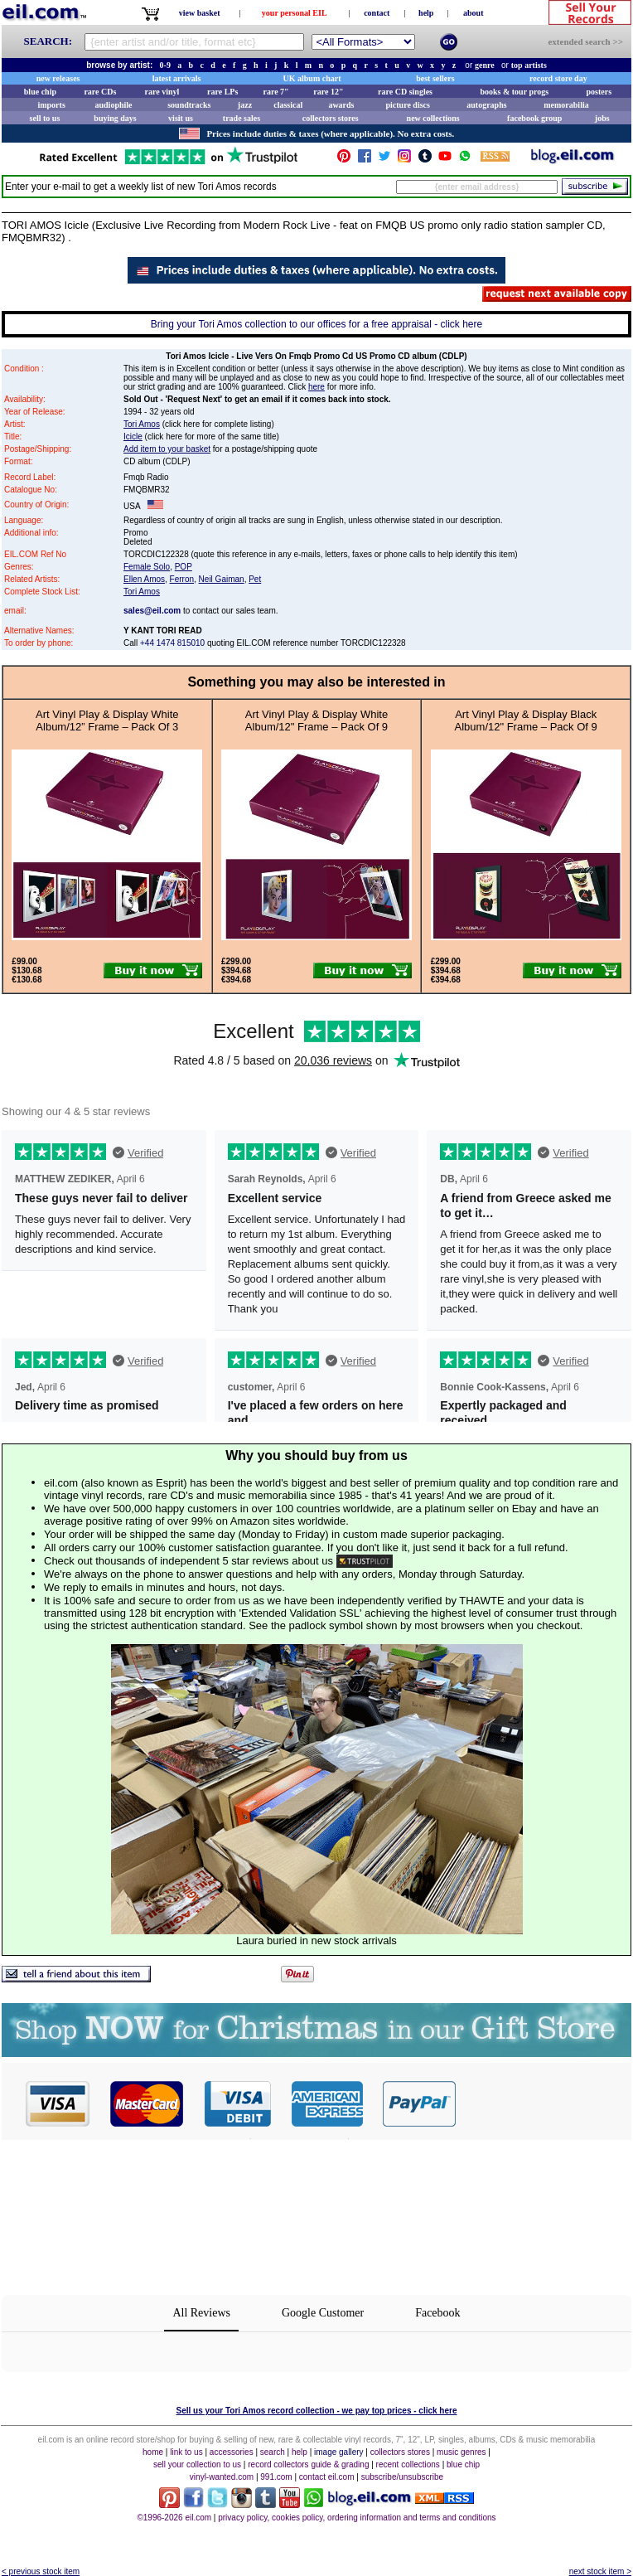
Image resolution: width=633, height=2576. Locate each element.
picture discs (407, 104)
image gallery (338, 2452)
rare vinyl (162, 91)
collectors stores (330, 118)
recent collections (408, 2464)
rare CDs (100, 91)
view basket (199, 12)
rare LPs (222, 91)
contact (376, 12)
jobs (602, 118)
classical (287, 104)
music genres (461, 2452)
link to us (186, 2452)
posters (598, 91)
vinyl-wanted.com (222, 2476)
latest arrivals (176, 78)
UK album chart (312, 78)
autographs (486, 104)
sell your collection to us (197, 2464)
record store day (558, 78)
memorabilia (566, 104)
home (153, 2452)
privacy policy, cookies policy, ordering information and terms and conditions (356, 2517)
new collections (433, 118)
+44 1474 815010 (172, 643)
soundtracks (188, 104)
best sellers (435, 78)
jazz (245, 104)
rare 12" (328, 91)
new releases (58, 78)
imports (51, 104)
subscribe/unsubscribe (402, 2476)
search (272, 2452)
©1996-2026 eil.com (174, 2517)
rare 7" (275, 91)
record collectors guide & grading (308, 2464)
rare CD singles (405, 91)
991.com (276, 2476)
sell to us (45, 118)
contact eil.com (327, 2476)
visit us (180, 118)
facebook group (534, 118)
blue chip (40, 91)
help (425, 12)
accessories (232, 2452)
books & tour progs (514, 91)
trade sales (241, 118)
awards (341, 104)
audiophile (114, 104)
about (473, 12)
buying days (115, 118)
